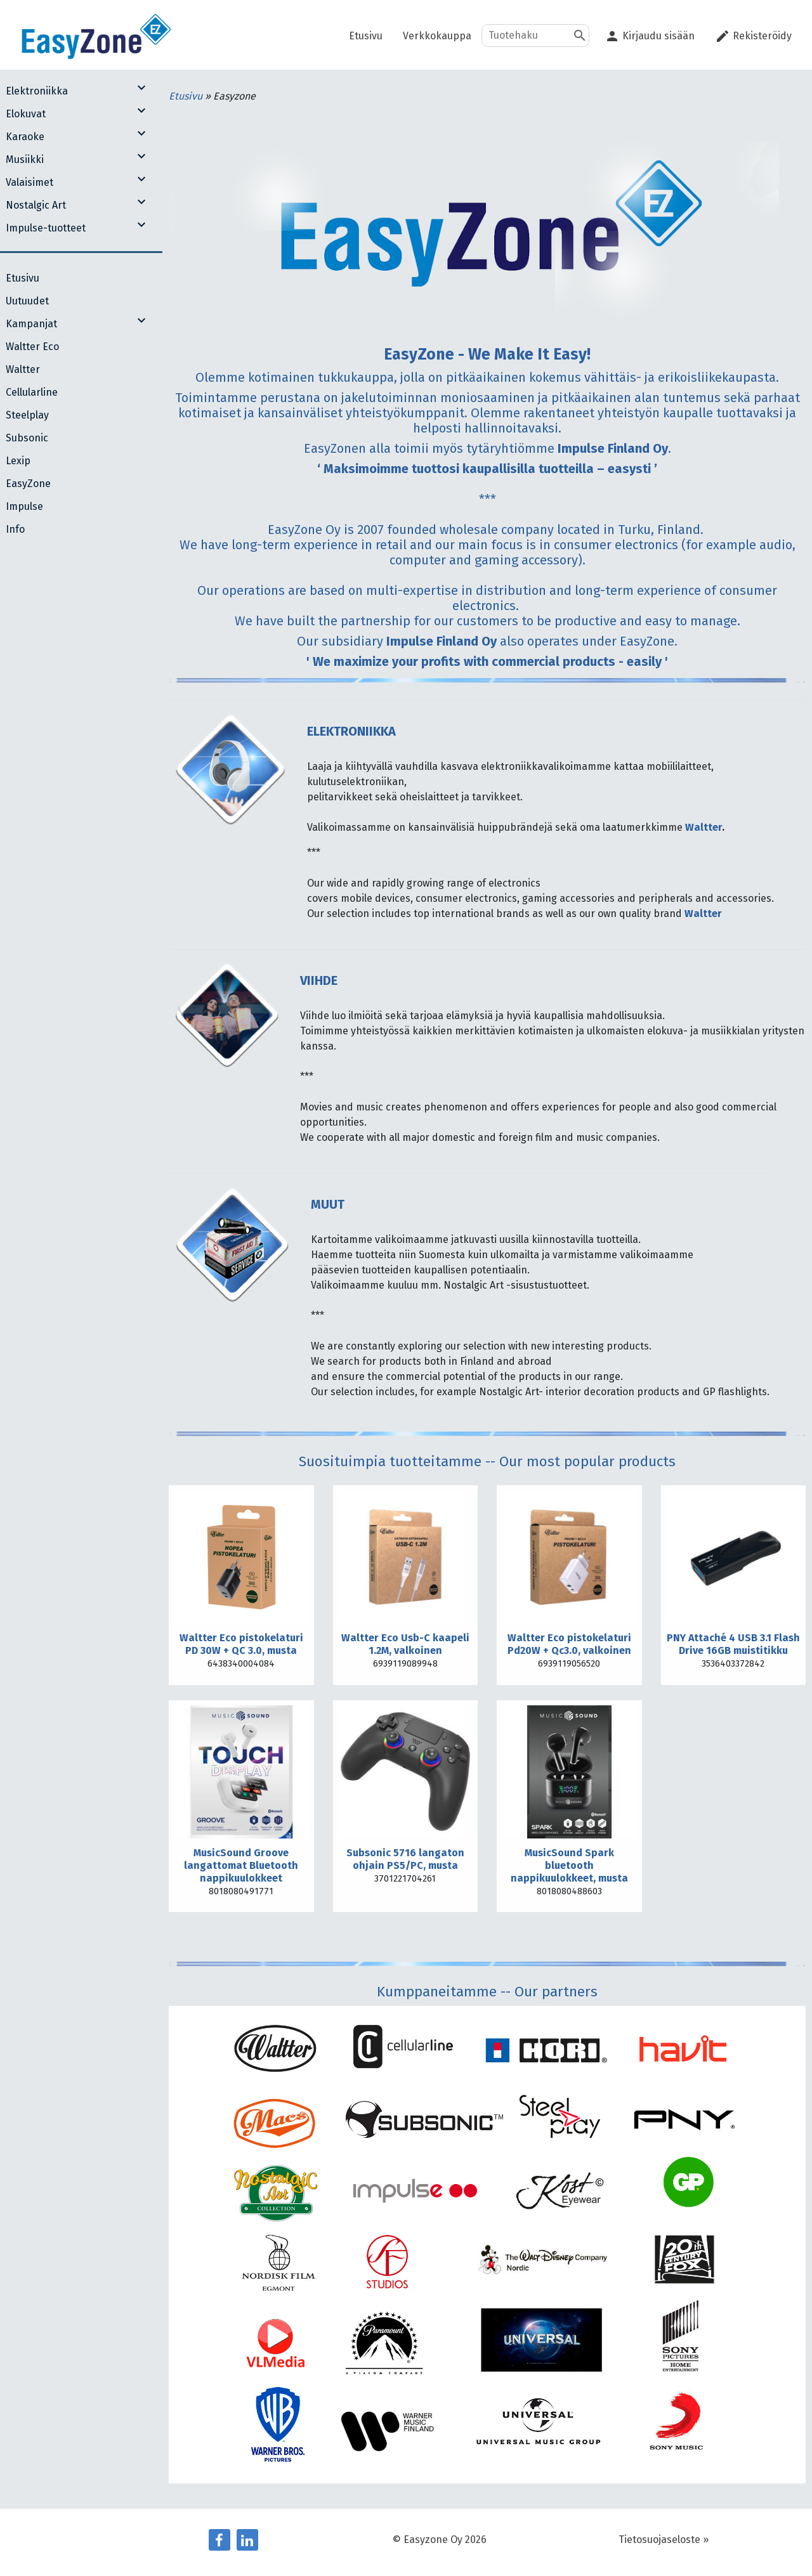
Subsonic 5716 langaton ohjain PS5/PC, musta (405, 1859)
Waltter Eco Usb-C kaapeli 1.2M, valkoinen (405, 1644)
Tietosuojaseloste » (664, 2540)
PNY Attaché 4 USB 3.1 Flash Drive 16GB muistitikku (733, 1644)
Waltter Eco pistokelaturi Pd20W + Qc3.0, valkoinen (569, 1644)
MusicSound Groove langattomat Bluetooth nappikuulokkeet (241, 1865)
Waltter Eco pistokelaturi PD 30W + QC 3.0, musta (241, 1644)
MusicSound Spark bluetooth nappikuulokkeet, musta (569, 1865)
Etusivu (187, 96)
